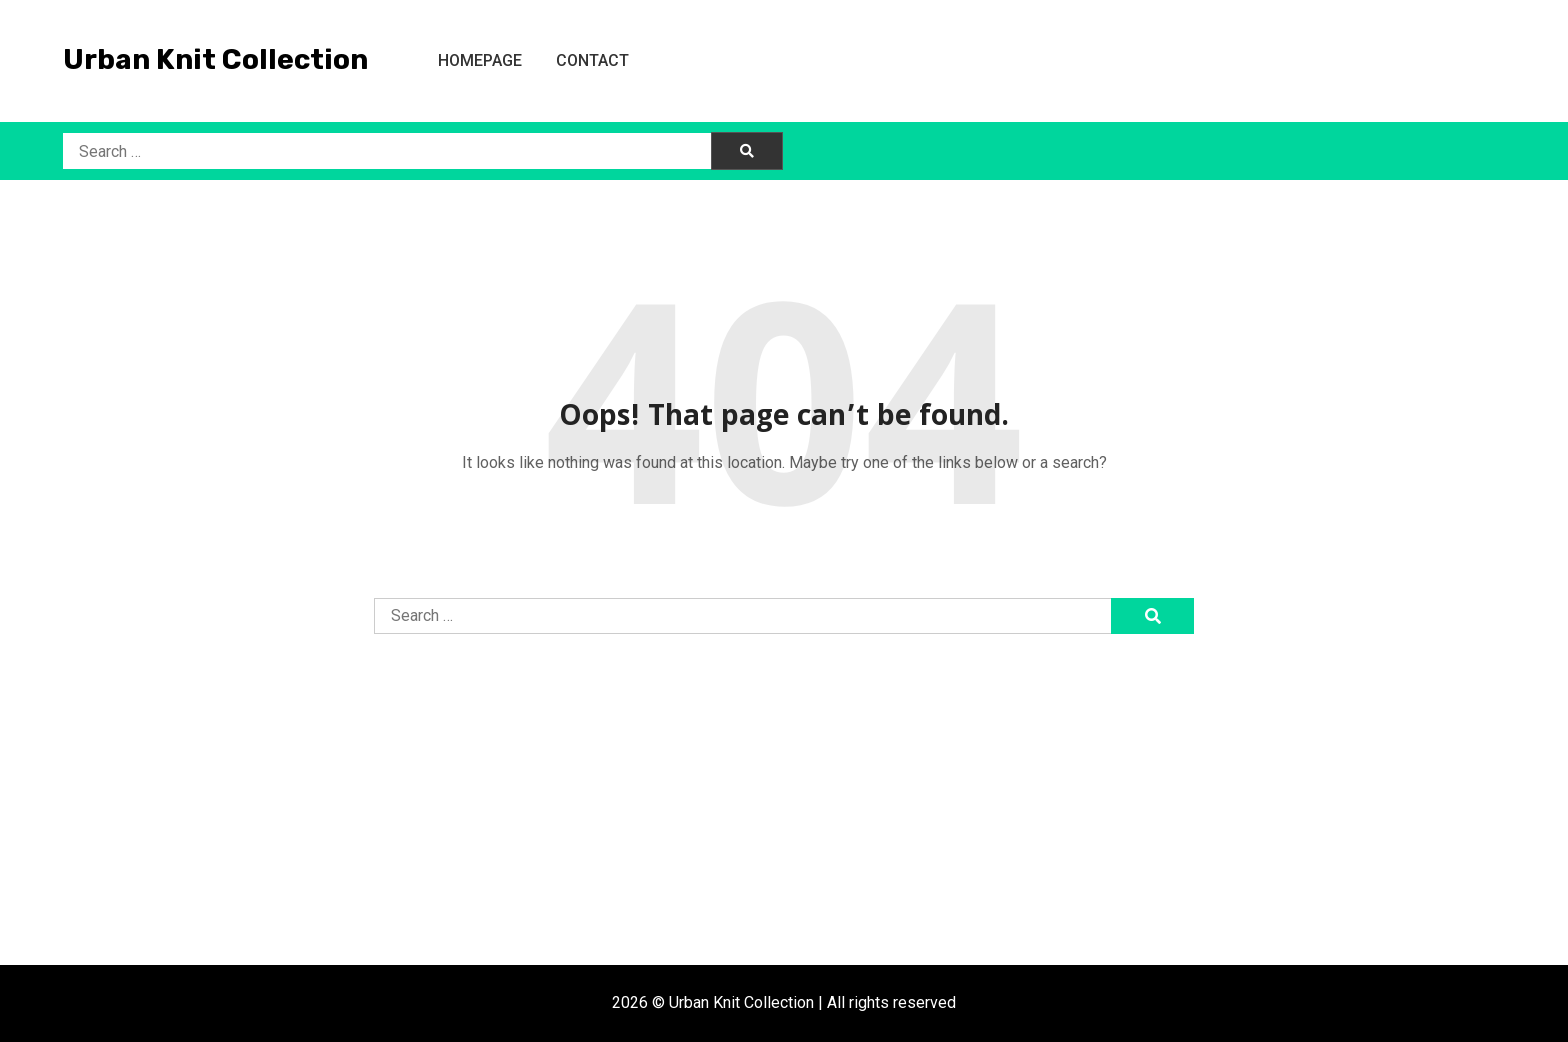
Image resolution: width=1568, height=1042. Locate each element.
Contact (592, 60)
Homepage (480, 60)
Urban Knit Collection (215, 59)
